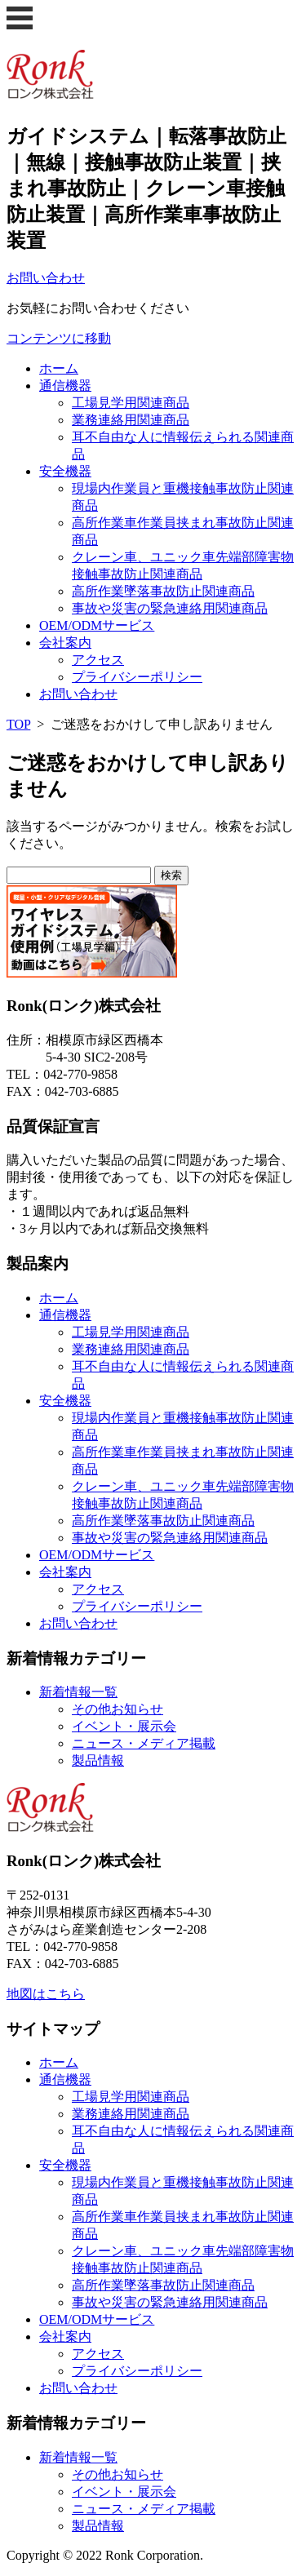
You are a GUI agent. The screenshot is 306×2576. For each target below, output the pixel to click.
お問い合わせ (78, 694)
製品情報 (98, 1760)
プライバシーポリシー (137, 677)
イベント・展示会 (124, 1726)
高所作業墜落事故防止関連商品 (163, 591)
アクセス (98, 660)
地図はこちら (46, 1994)
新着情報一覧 (78, 1692)
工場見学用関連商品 (130, 403)
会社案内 (65, 643)
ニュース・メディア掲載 (143, 1743)
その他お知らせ (117, 1709)
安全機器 (65, 471)
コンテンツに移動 (59, 338)
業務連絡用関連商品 (130, 420)
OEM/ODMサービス (96, 625)
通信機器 (65, 385)
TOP (18, 724)
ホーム (58, 368)
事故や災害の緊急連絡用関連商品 (170, 608)
